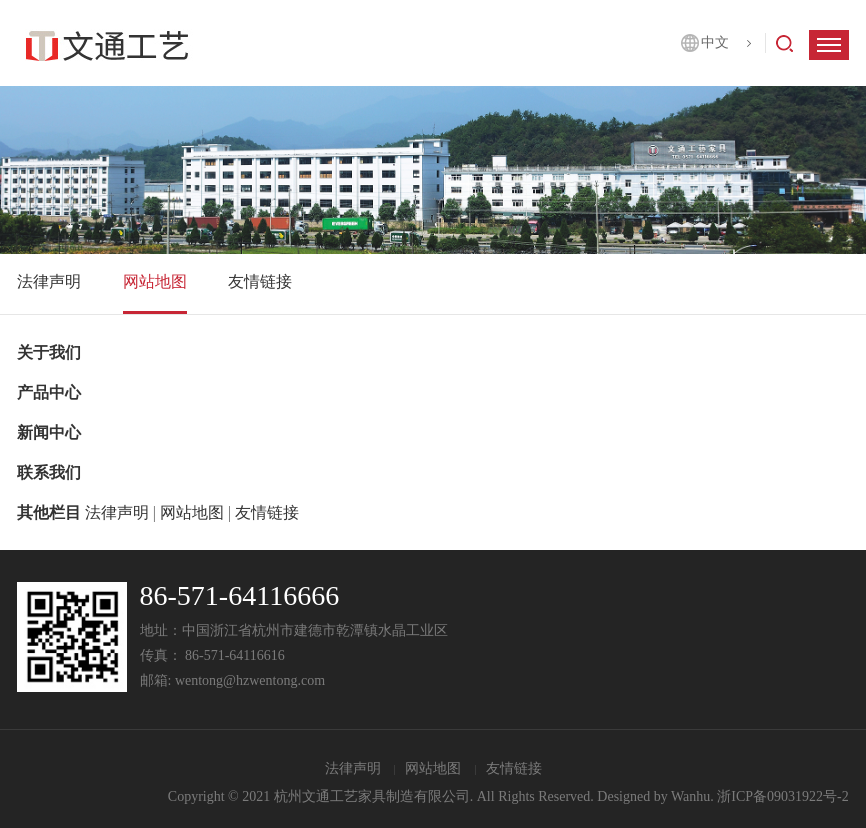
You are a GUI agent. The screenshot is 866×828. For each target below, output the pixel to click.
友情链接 (260, 281)
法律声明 (49, 281)
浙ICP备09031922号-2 (782, 796)
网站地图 (155, 281)
